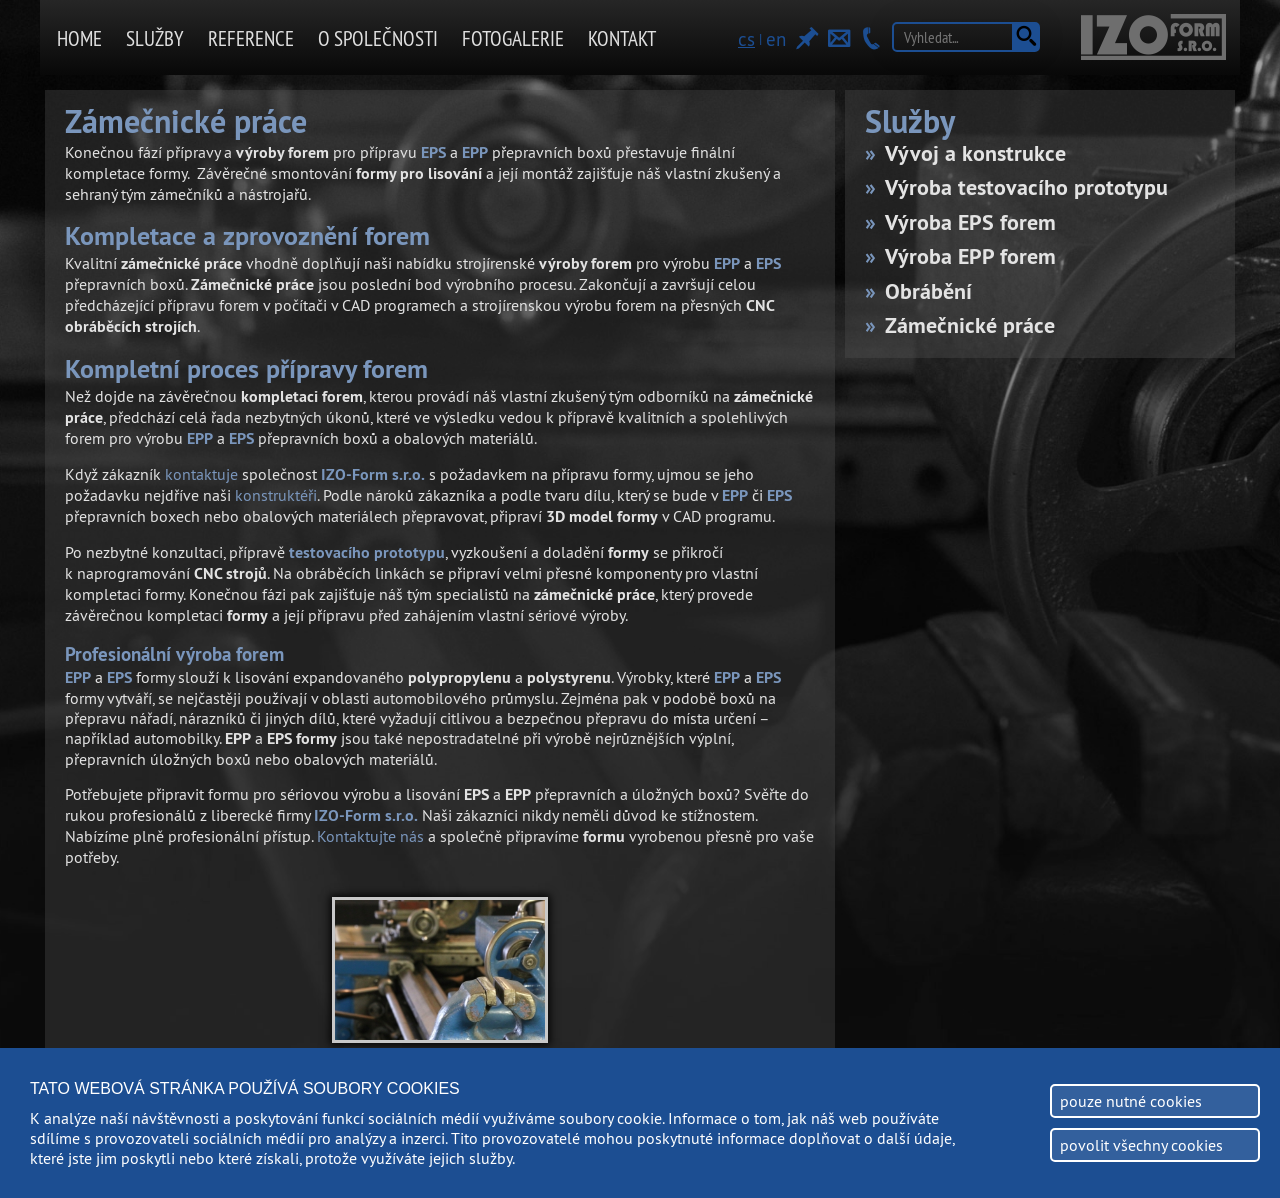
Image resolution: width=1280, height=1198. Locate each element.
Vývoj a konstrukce (975, 153)
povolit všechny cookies (1141, 1145)
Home (79, 38)
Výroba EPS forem (970, 222)
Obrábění (928, 291)
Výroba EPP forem (970, 256)
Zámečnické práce (970, 325)
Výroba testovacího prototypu (1026, 187)
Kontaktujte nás (370, 836)
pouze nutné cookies (1131, 1101)
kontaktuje (201, 474)
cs (746, 39)
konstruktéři (276, 495)
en (776, 39)
